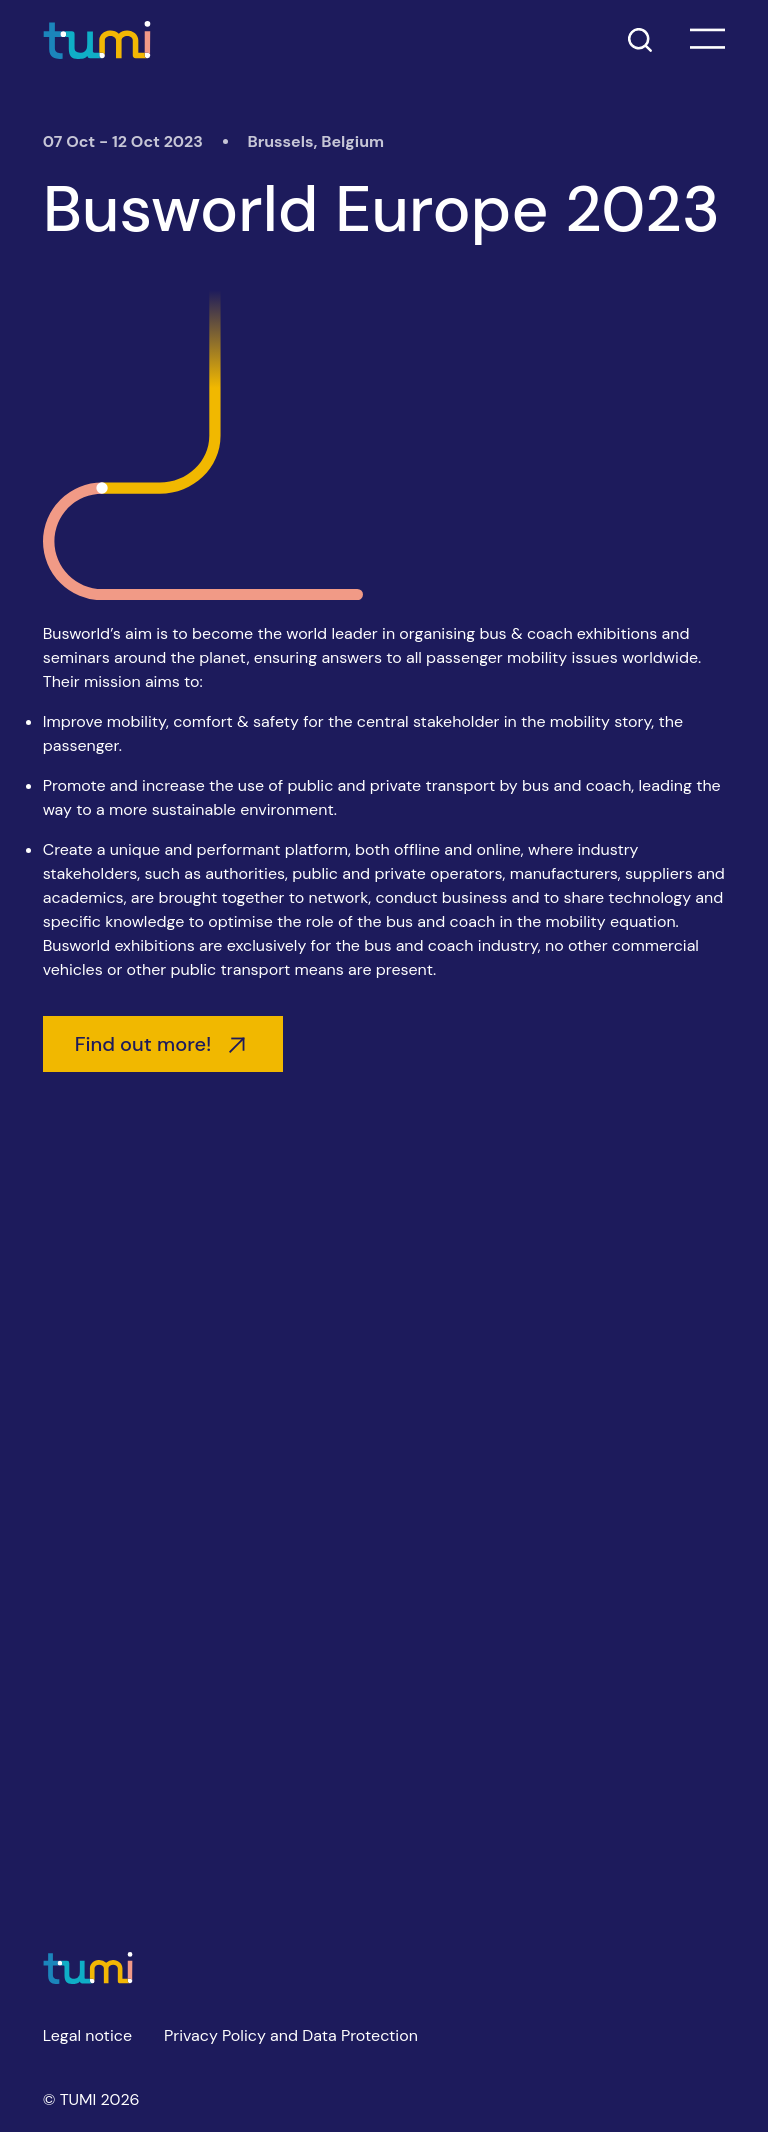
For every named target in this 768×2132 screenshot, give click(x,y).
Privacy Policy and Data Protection (291, 2035)
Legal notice (87, 2035)
